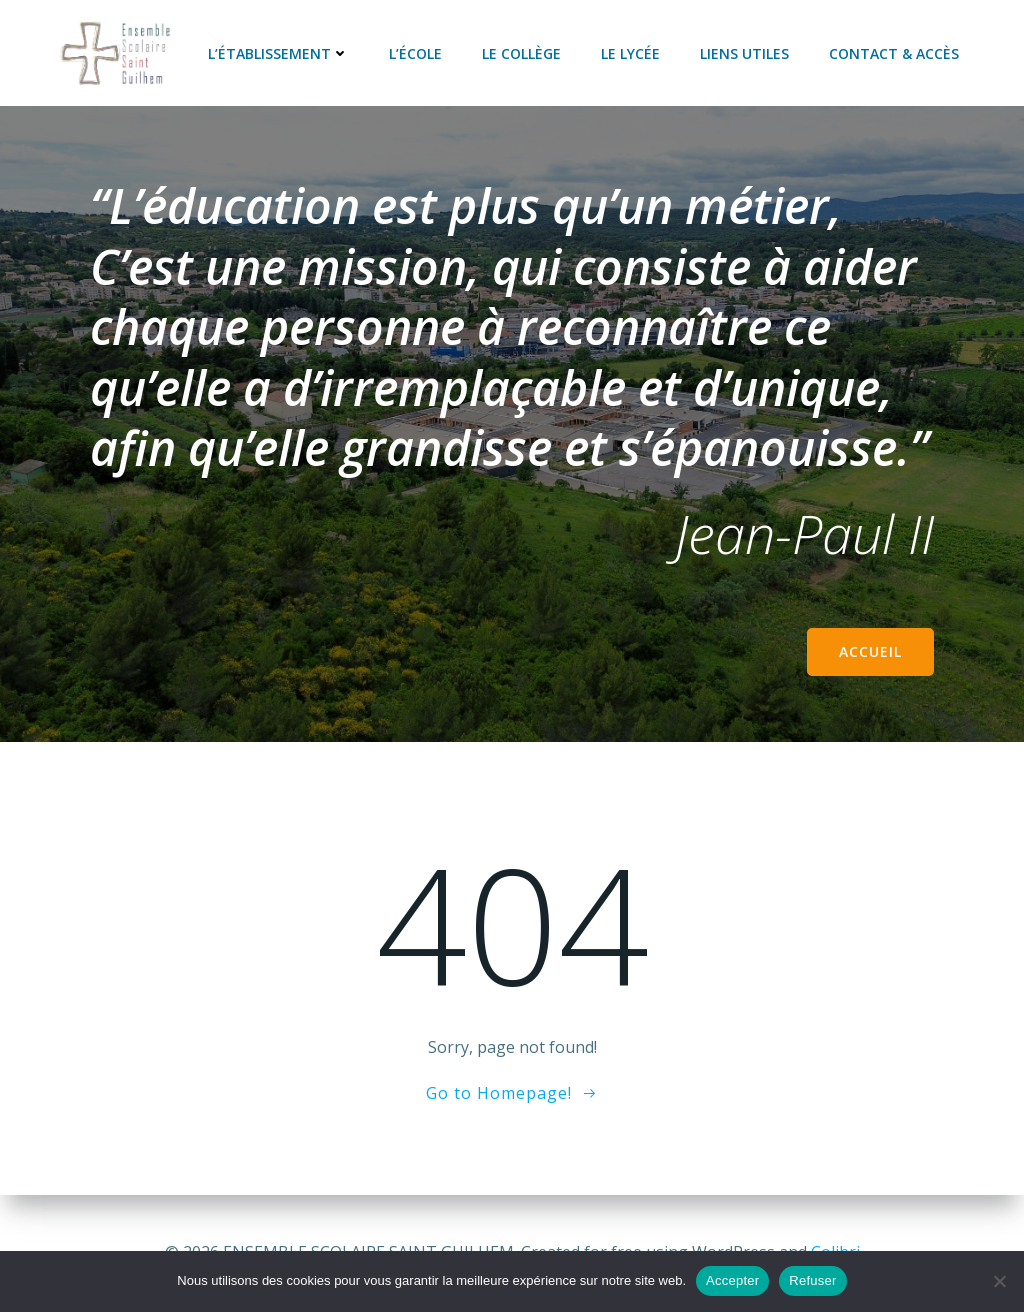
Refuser (812, 1280)
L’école (415, 52)
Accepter (732, 1280)
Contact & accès (894, 52)
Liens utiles (744, 52)
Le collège (521, 52)
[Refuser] (999, 1281)
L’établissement (278, 52)
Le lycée (630, 52)
